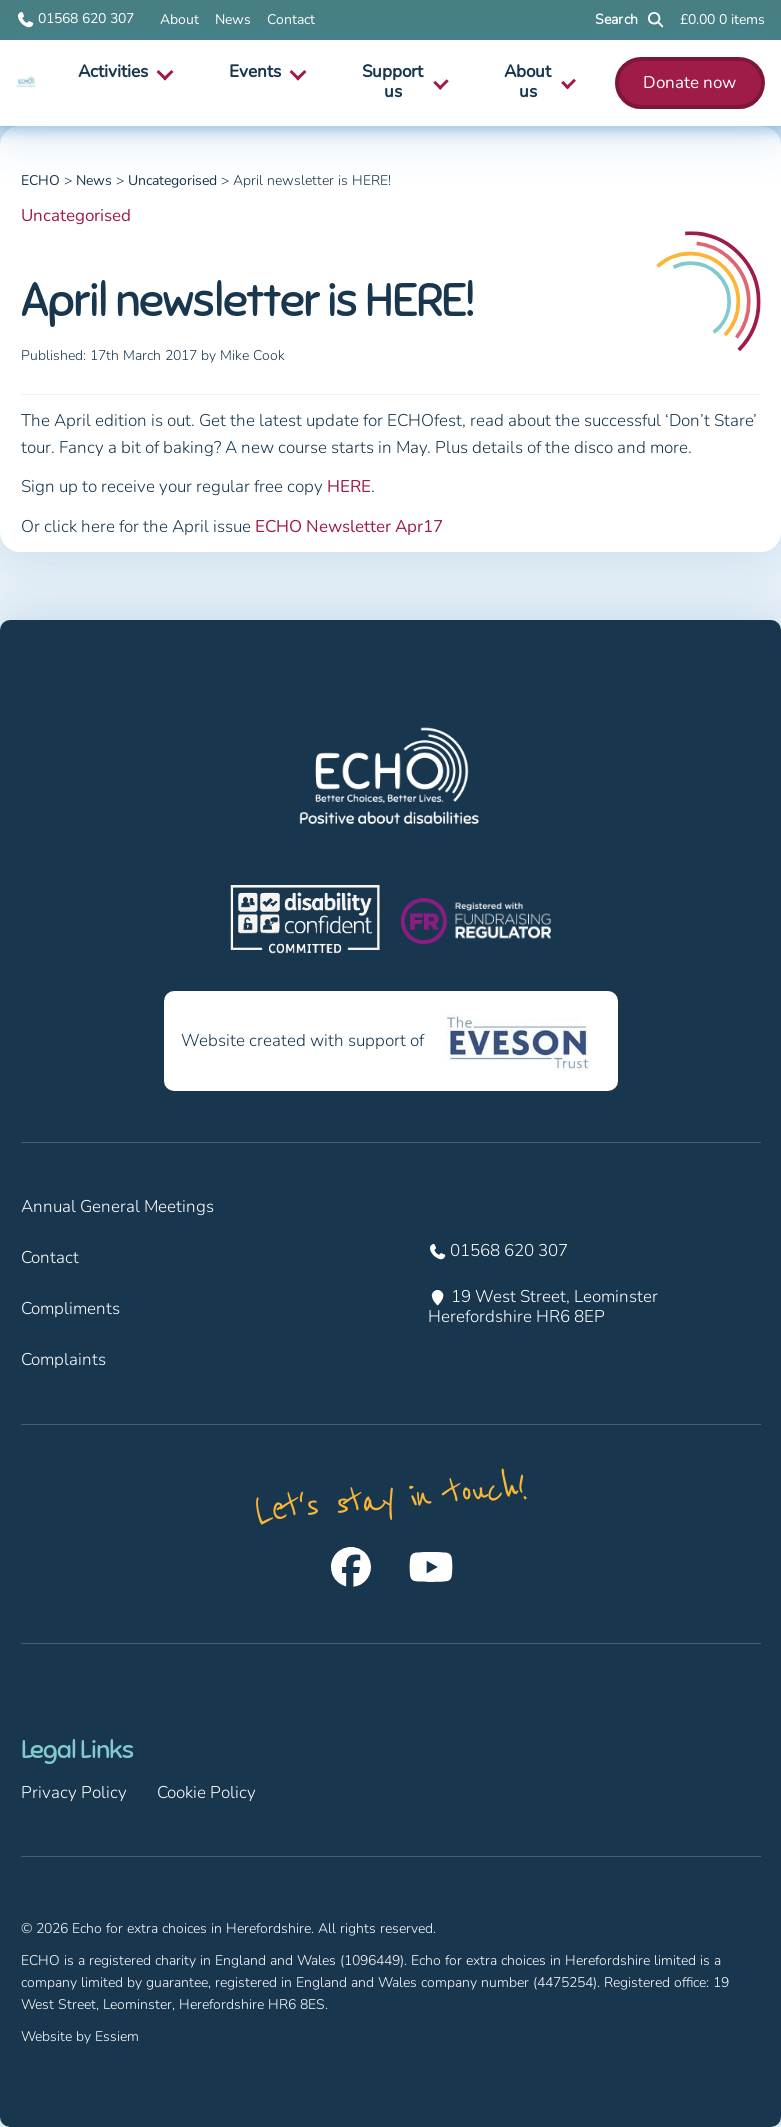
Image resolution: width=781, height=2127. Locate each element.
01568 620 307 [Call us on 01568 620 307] (75, 19)
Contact (291, 19)
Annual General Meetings (117, 1206)
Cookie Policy (206, 1792)
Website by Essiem (80, 2036)
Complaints (63, 1359)
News (233, 19)
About (179, 19)
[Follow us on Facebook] (351, 1567)
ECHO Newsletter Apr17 (349, 526)
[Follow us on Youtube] (431, 1567)
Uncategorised (76, 215)
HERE (349, 486)
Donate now (689, 82)
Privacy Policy (74, 1792)
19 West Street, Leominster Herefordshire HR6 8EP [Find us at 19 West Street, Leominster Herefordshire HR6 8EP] (545, 1307)
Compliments (70, 1308)
